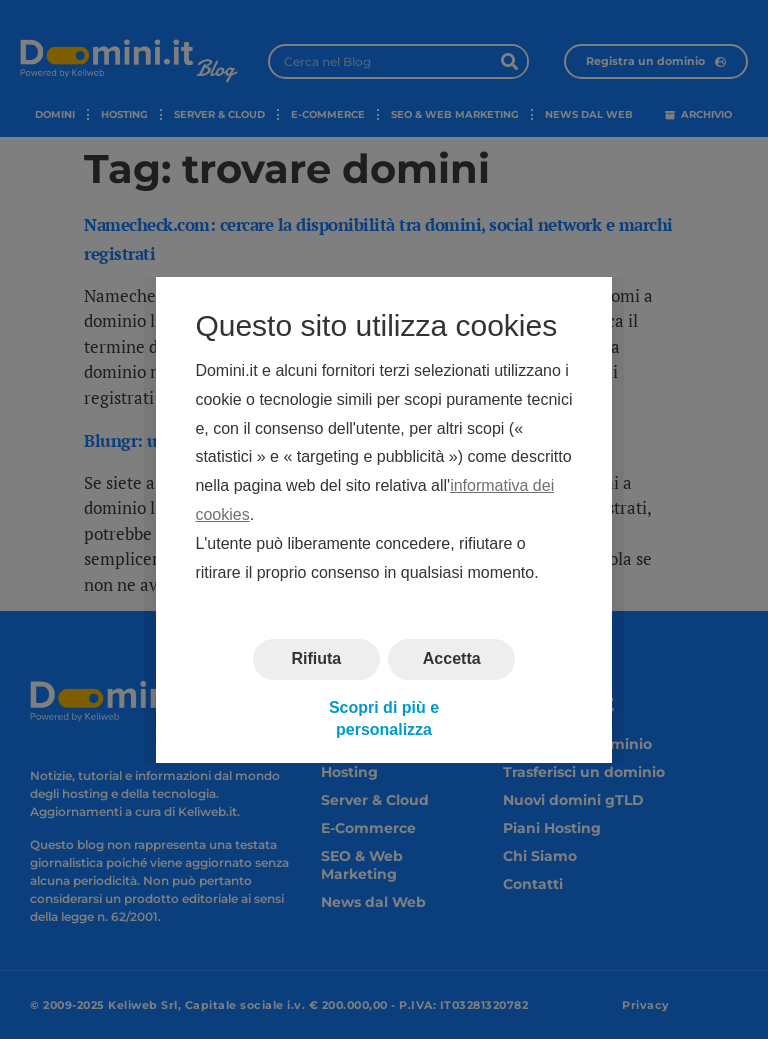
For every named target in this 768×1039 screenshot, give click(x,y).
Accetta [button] (452, 658)
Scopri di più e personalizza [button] (384, 717)
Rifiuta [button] (316, 658)
